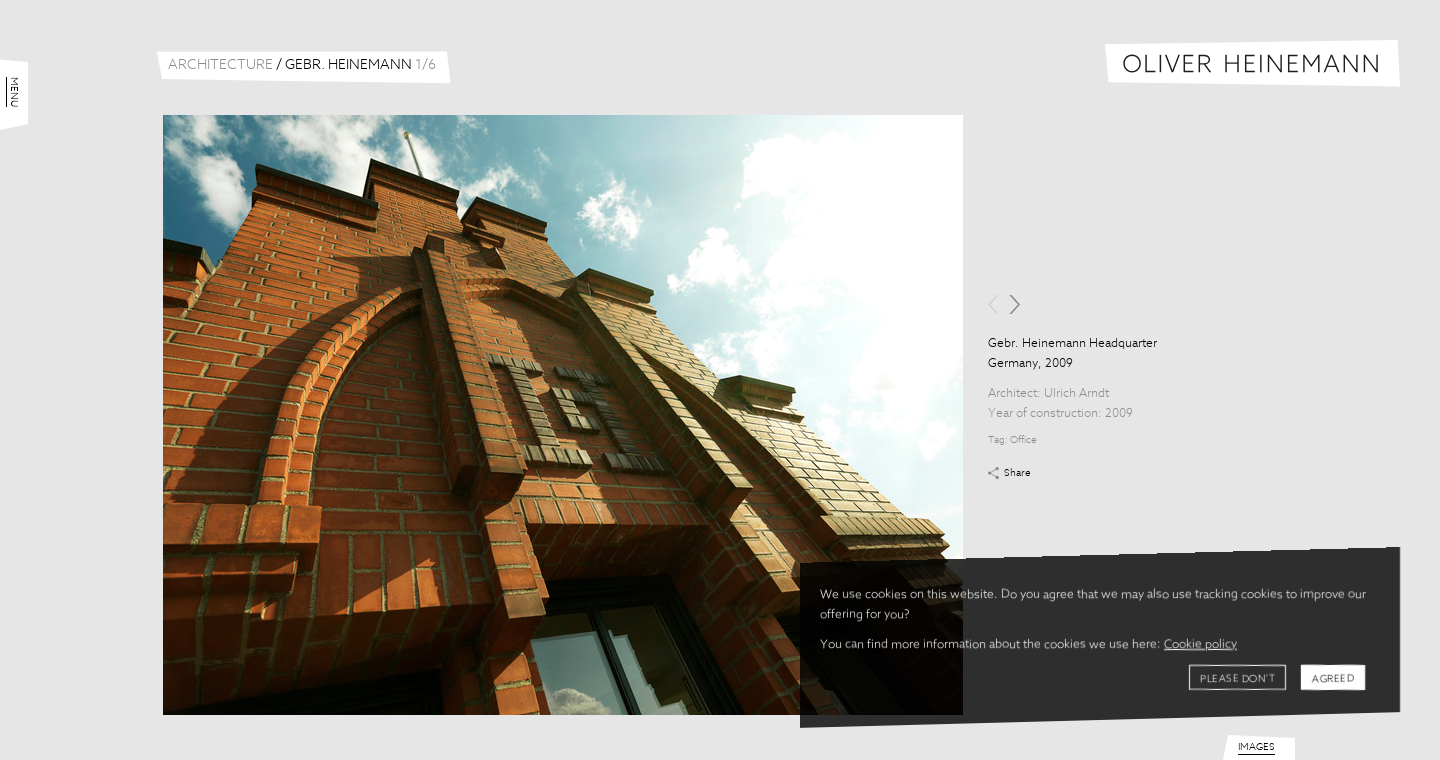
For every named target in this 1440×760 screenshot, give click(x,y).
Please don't (1237, 679)
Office (1023, 440)
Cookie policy (1200, 645)
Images (1256, 747)
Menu (14, 92)
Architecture (220, 65)
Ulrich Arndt (1076, 394)
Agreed (1333, 679)
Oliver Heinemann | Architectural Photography (1252, 63)
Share (1017, 473)
